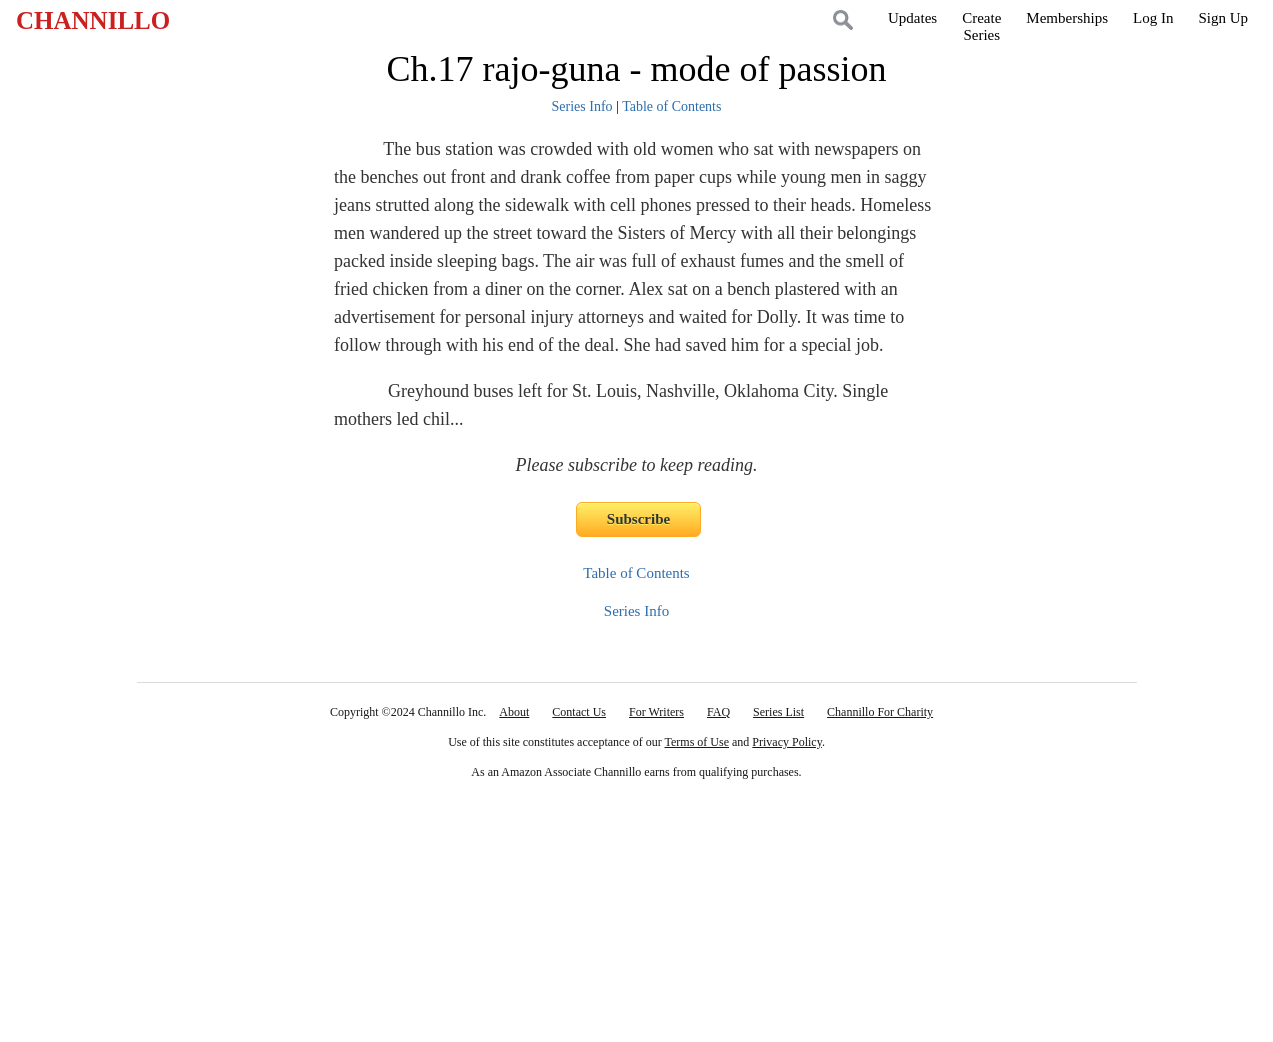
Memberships (1067, 18)
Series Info (582, 106)
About (514, 712)
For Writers (656, 712)
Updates (912, 18)
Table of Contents (671, 106)
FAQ (718, 712)
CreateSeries (981, 26)
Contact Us (579, 712)
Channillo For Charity (880, 712)
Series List (778, 712)
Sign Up (1223, 18)
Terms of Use (697, 742)
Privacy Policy (787, 742)
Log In (1153, 18)
